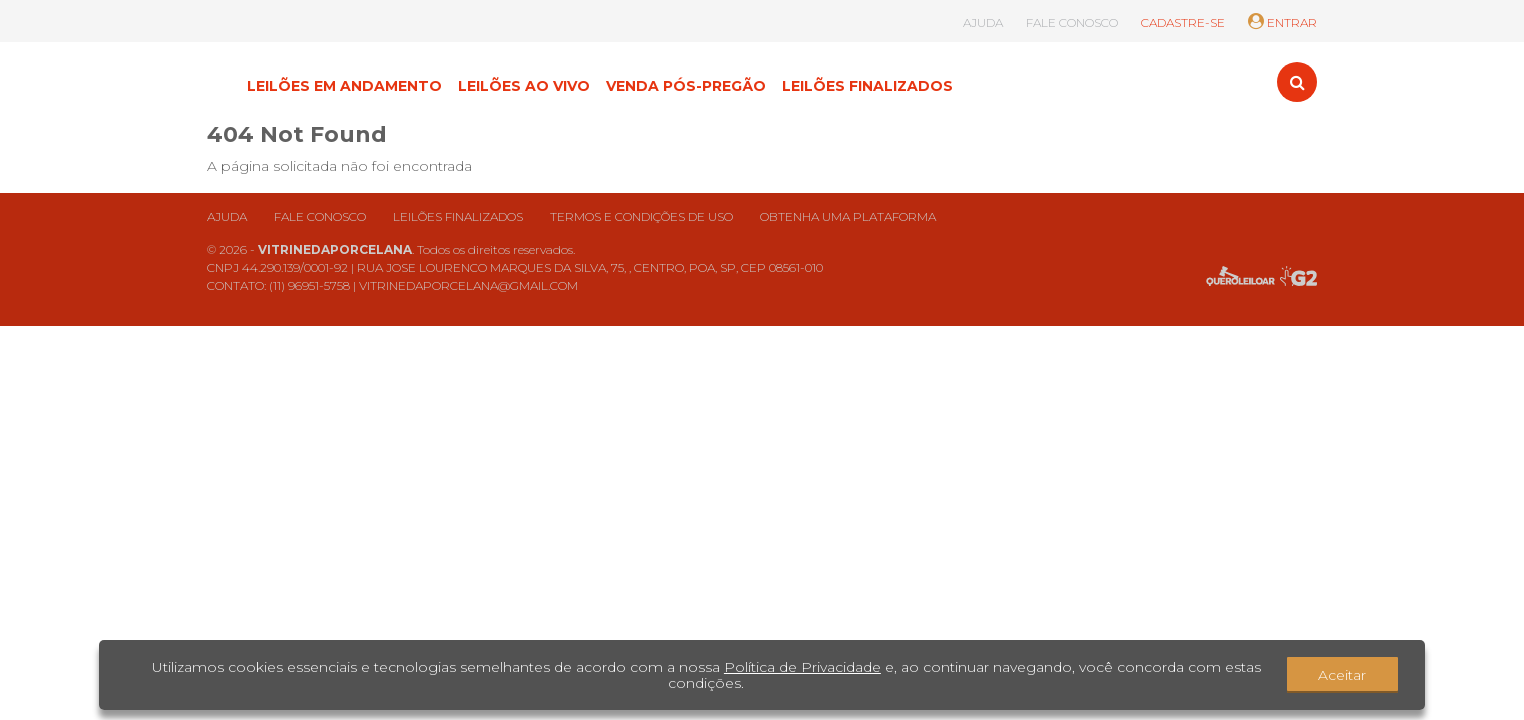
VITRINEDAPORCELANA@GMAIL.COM (468, 285)
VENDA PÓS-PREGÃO (686, 86)
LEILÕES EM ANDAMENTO (344, 86)
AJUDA (983, 22)
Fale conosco (320, 216)
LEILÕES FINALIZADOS (867, 86)
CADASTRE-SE (1183, 22)
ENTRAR (1282, 22)
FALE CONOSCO (1072, 22)
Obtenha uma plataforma (848, 216)
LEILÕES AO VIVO (524, 86)
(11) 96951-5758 (309, 285)
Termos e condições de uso (641, 216)
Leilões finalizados (458, 216)
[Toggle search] (1297, 82)
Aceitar (1342, 675)
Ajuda (227, 216)
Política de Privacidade (802, 667)
